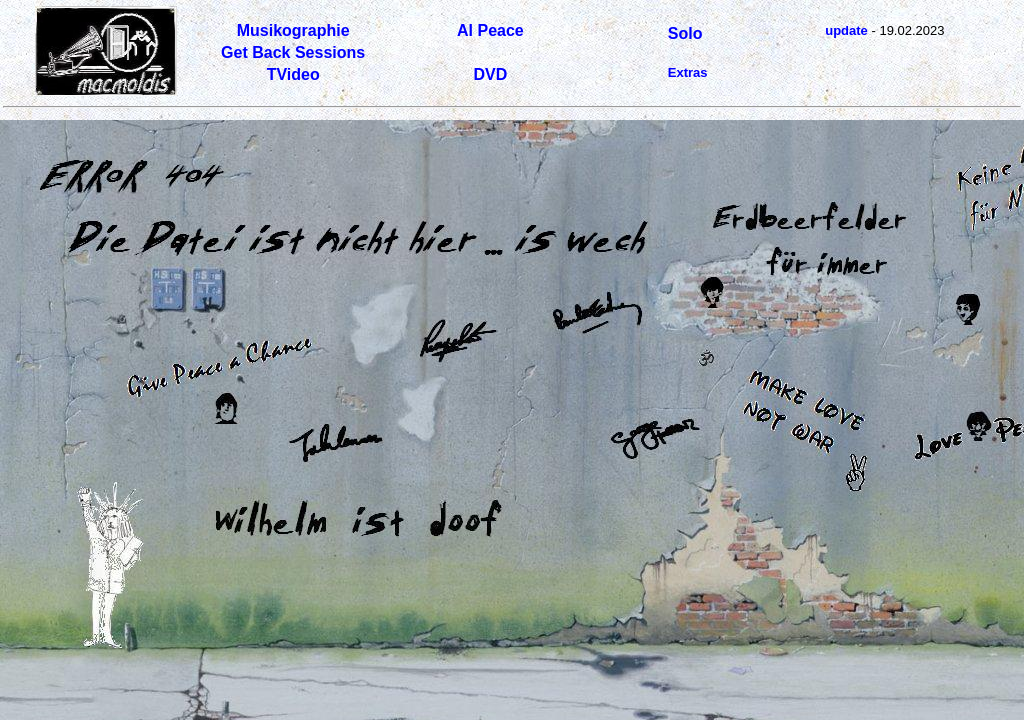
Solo (685, 33)
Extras (688, 72)
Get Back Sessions (293, 52)
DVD (490, 74)
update (846, 30)
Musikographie (293, 30)
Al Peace (490, 30)
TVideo (293, 74)
